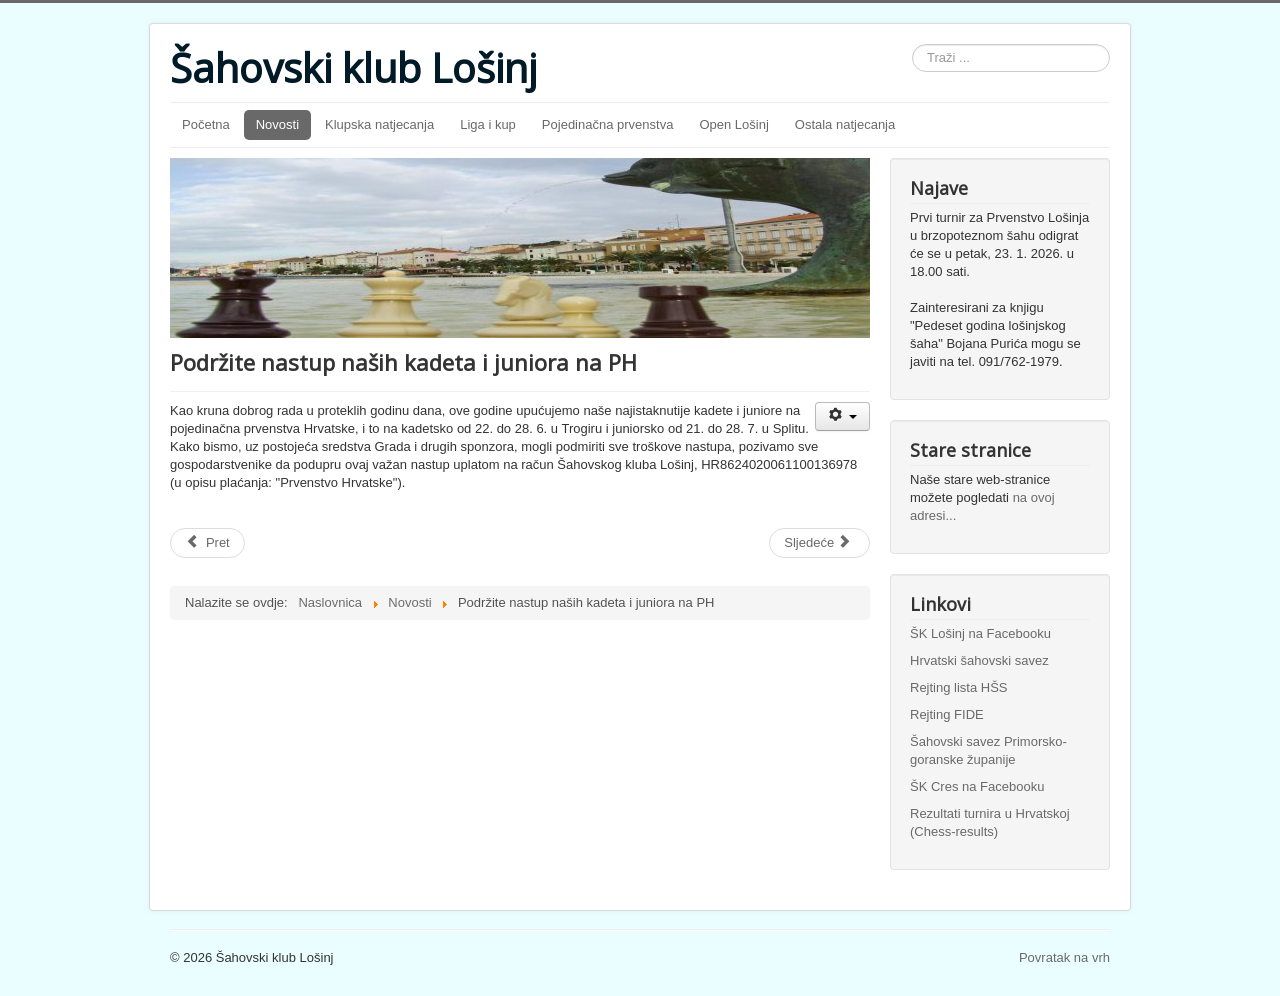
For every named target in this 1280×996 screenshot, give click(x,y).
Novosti (277, 124)
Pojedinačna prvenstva (608, 124)
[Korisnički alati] (842, 416)
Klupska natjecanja (379, 124)
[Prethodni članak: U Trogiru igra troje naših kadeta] (207, 543)
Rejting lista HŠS (959, 687)
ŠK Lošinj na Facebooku (980, 633)
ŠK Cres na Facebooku (977, 786)
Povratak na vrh (1064, 957)
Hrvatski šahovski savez (979, 660)
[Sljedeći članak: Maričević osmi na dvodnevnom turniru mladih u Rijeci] (819, 543)
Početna (206, 124)
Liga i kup (488, 124)
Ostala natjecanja (845, 124)
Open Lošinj (733, 124)
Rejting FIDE (947, 714)
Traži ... (912, 44)
